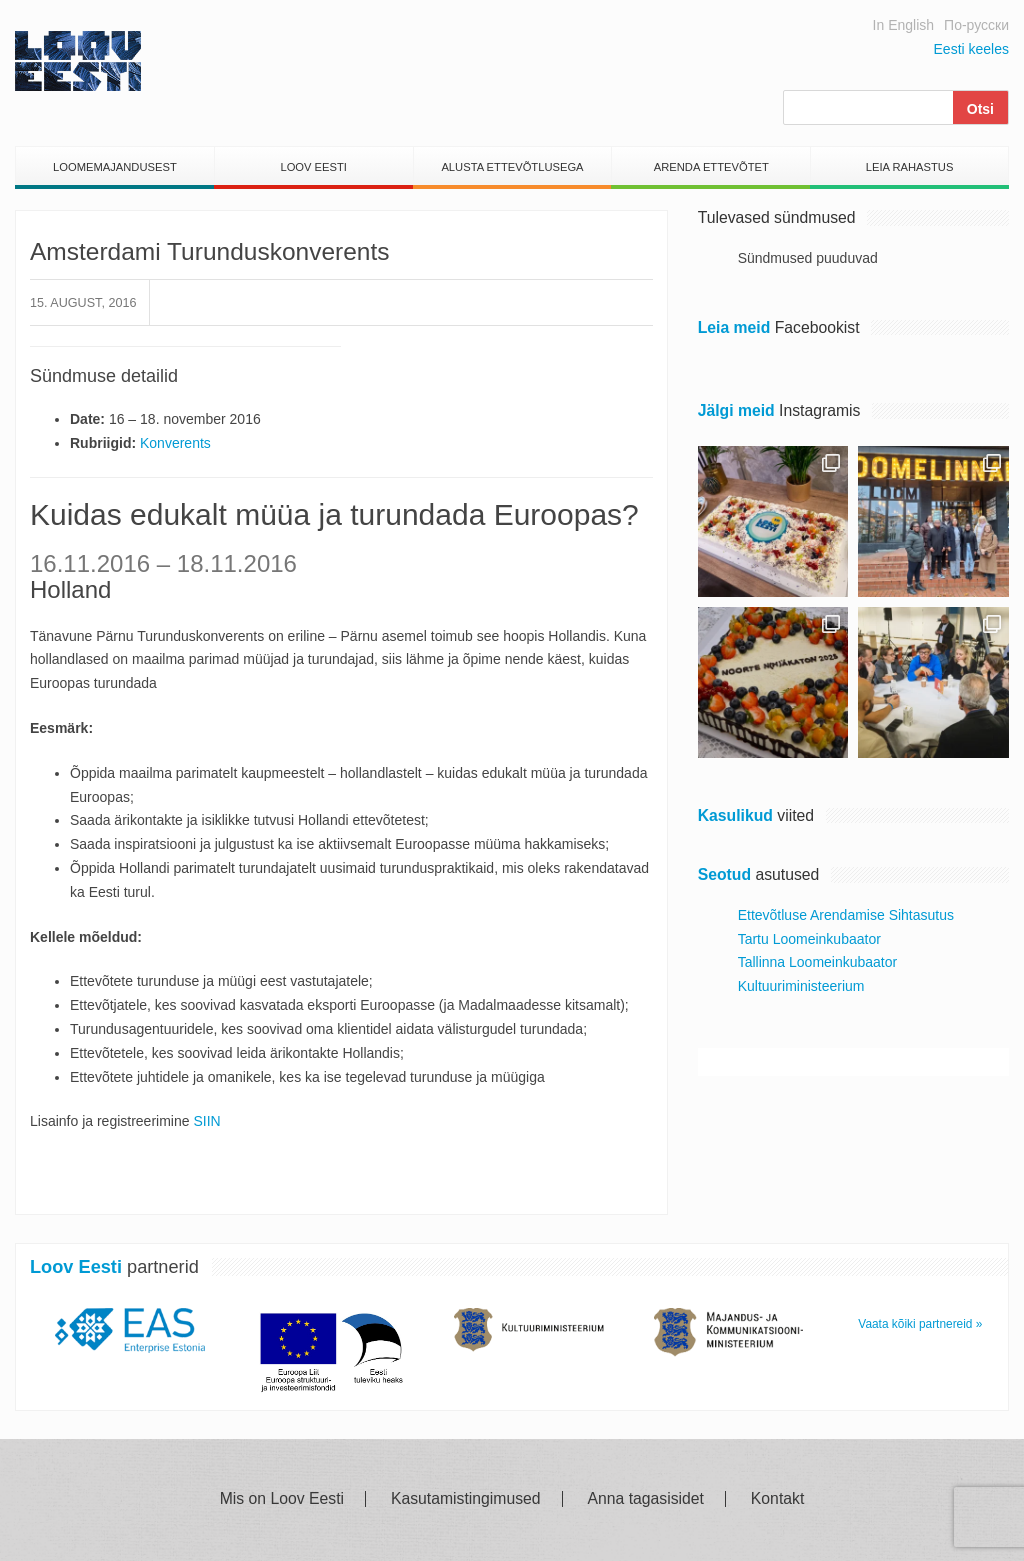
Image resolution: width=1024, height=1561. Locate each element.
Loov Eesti (313, 167)
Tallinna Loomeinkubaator (818, 962)
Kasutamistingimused (466, 1499)
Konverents (175, 443)
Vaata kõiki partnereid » (920, 1324)
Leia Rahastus (910, 167)
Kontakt (777, 1499)
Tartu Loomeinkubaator (809, 939)
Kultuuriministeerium (801, 986)
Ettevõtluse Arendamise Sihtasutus (846, 915)
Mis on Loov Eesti (282, 1499)
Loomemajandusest (115, 167)
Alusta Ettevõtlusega (512, 167)
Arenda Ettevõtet (711, 167)
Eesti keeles (971, 49)
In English (903, 25)
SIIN (206, 1121)
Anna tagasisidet (646, 1499)
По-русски (976, 25)
